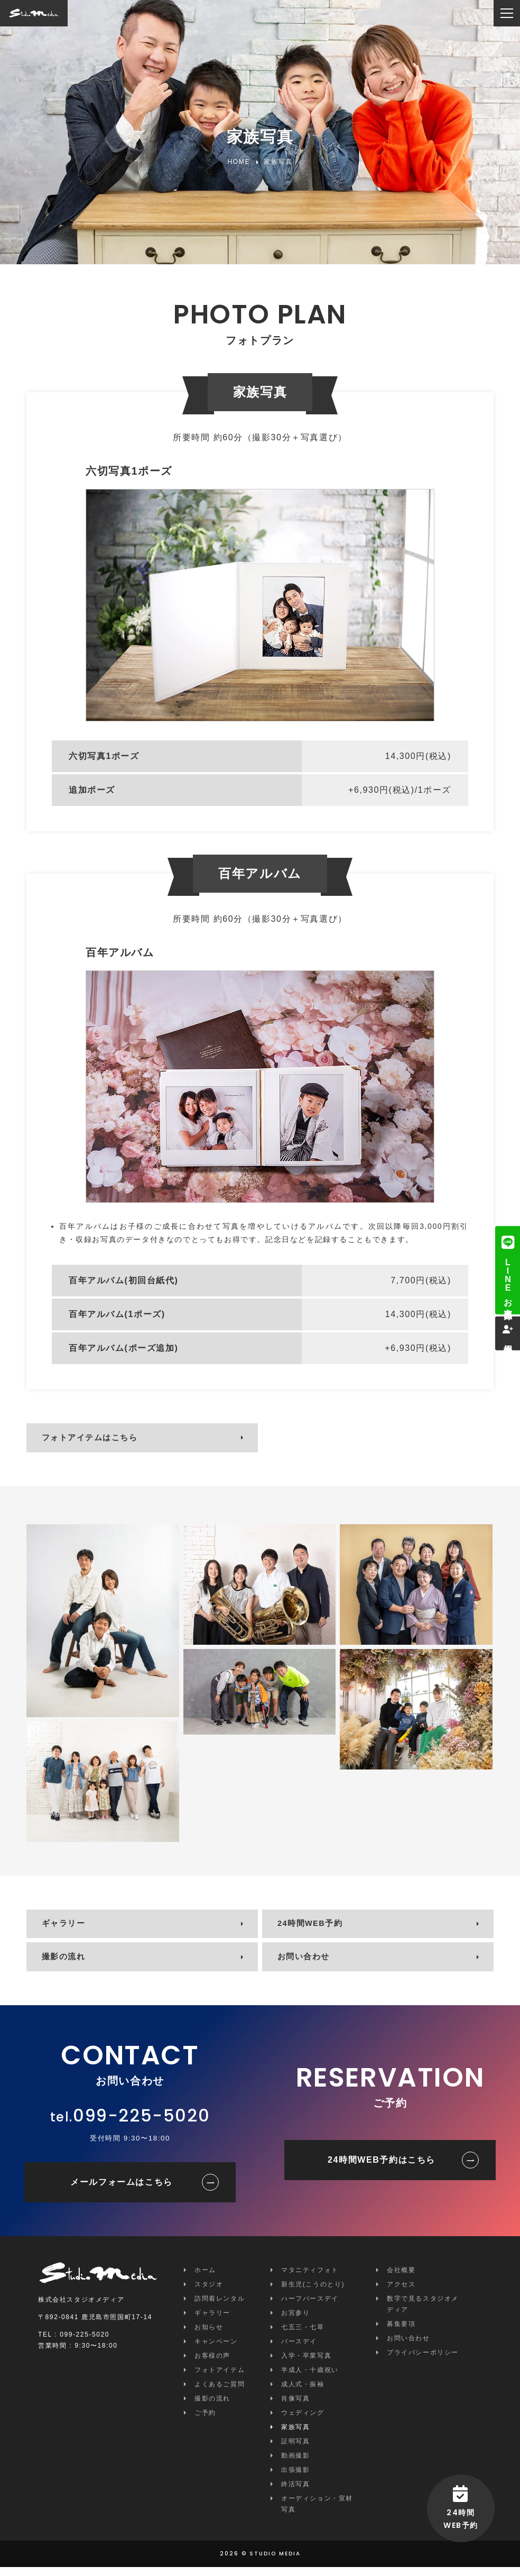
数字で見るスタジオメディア (423, 2313)
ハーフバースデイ (310, 2307)
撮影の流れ (66, 1963)
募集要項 (401, 2333)
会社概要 (401, 2279)
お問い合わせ (307, 1963)
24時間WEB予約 (314, 1927)
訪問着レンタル (219, 2307)
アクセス (401, 2293)
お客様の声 (212, 2364)
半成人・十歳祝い (310, 2379)
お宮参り (295, 2321)
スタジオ (208, 2293)
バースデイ (299, 2350)
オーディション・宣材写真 (317, 2513)
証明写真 (295, 2450)
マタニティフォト (310, 2279)
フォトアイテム (219, 2379)
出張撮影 (295, 2478)
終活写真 (295, 2493)
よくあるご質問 (219, 2393)
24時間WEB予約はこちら (381, 2168)
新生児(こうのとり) (313, 2293)
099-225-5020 (141, 2124)
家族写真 (295, 2436)
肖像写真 (295, 2407)
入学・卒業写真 (306, 2364)
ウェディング (302, 2421)
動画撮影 (295, 2464)
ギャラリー (66, 1927)
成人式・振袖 (302, 2393)
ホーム (205, 2279)
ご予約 (205, 2421)
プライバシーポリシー (423, 2361)
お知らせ (208, 2336)
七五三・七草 (302, 2336)
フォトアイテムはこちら (94, 1438)
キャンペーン (216, 2350)
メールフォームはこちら (121, 2190)
